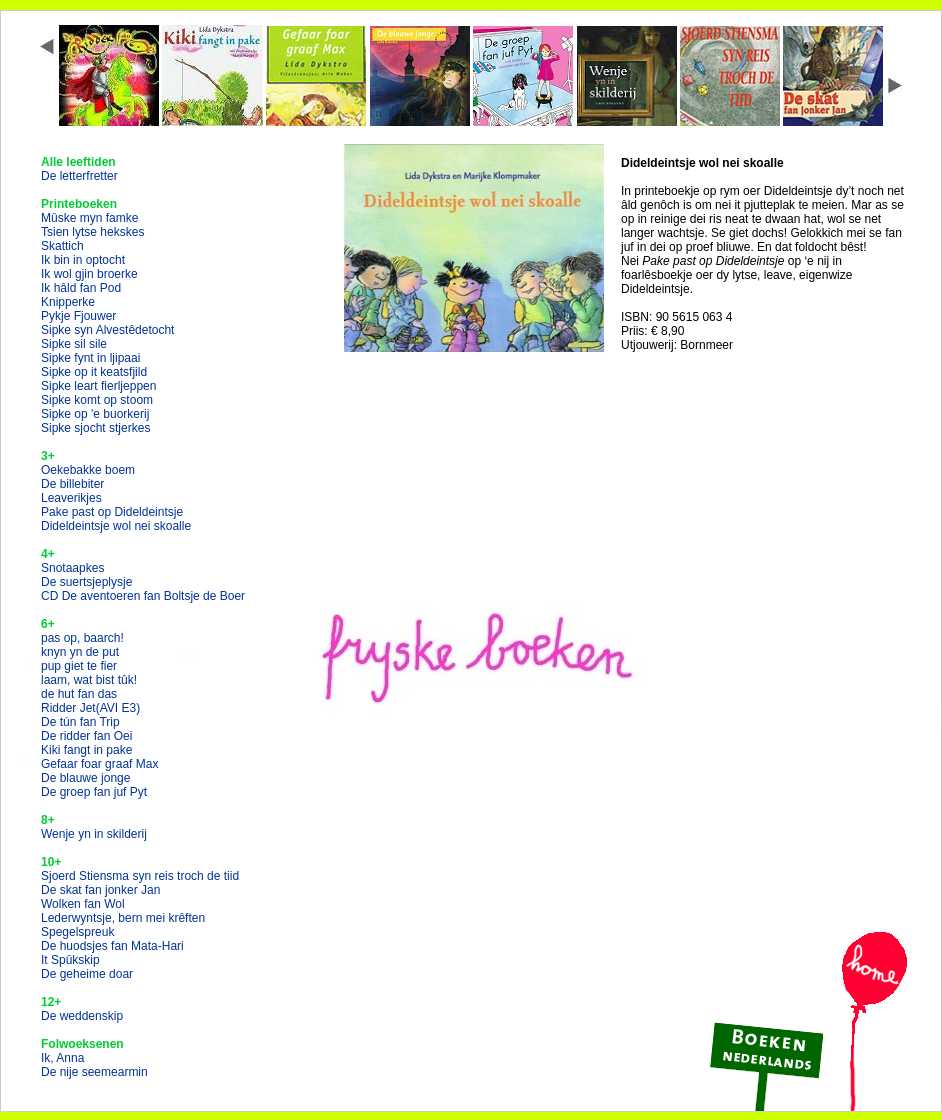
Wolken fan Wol (83, 904)
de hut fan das (79, 694)
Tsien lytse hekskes (92, 232)
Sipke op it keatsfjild (94, 372)
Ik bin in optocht (83, 260)
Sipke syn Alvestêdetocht (107, 330)
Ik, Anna (62, 1058)
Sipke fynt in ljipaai (90, 358)
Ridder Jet (90, 708)
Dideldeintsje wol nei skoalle (116, 526)
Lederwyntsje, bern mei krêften (123, 918)
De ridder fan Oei (86, 736)
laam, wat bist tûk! (89, 680)
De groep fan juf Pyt (94, 792)
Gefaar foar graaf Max (99, 764)
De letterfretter (79, 176)
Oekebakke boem (88, 470)
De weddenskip (82, 1016)
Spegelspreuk (77, 932)
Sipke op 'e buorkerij (95, 414)
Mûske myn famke (89, 218)
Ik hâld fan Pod (81, 288)
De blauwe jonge (85, 778)
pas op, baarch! (82, 638)
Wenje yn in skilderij (94, 834)
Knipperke (68, 302)
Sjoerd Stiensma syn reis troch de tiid (140, 876)
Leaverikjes (71, 498)
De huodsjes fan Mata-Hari (112, 946)
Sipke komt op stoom (97, 400)
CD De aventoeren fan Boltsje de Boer (143, 596)
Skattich (62, 246)
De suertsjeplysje (86, 582)
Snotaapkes (72, 568)
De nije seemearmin (94, 1072)
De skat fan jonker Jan (100, 890)
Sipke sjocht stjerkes (95, 428)
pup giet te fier (79, 666)
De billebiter (72, 484)
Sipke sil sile (74, 344)
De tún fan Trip (80, 722)
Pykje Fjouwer (78, 316)
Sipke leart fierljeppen (98, 386)
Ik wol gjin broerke (89, 274)
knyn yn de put (80, 652)
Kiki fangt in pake (86, 750)
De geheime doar (87, 974)
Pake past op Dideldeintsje (112, 512)
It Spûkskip (70, 960)
